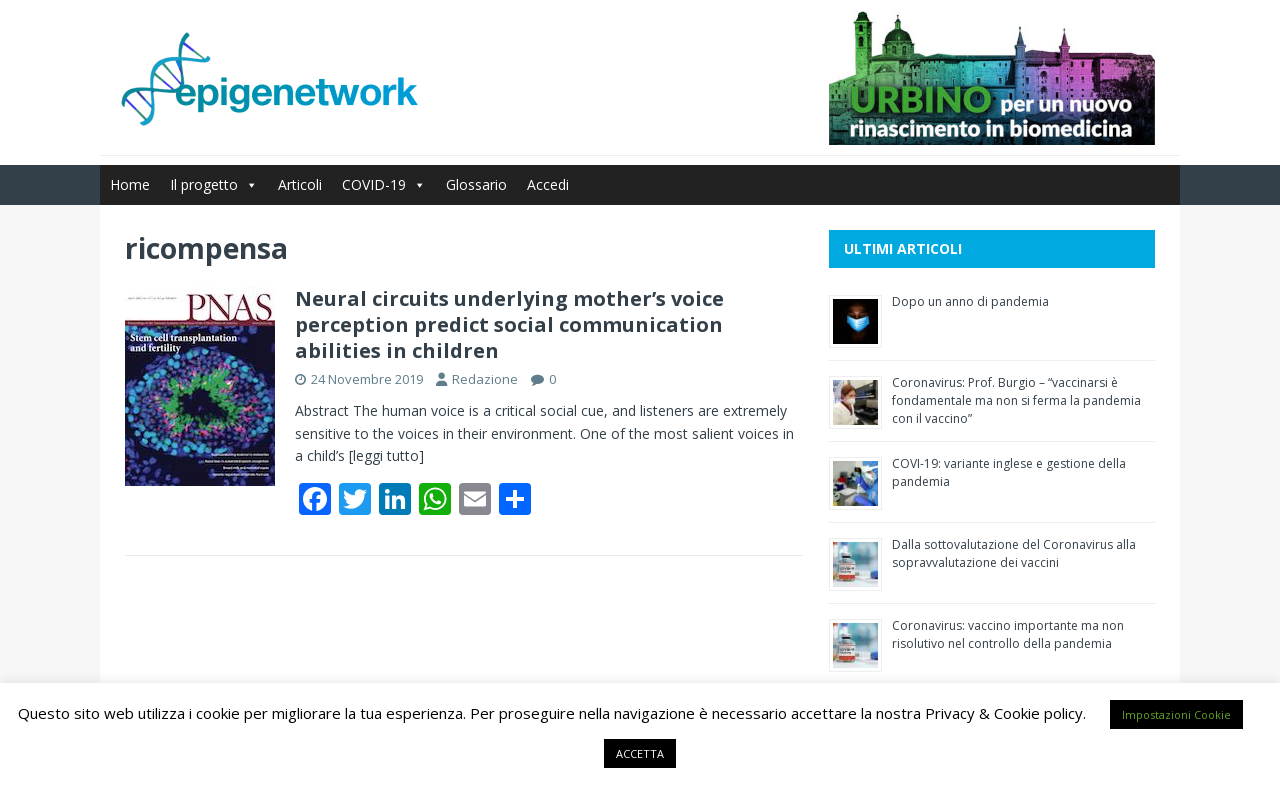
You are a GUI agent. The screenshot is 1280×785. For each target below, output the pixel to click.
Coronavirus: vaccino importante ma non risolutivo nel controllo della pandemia (1008, 634)
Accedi (548, 184)
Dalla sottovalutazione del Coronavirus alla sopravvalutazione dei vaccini (1014, 553)
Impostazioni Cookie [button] (1176, 714)
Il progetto (214, 184)
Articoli (300, 184)
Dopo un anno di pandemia (970, 301)
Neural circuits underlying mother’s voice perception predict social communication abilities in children (509, 324)
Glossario (476, 184)
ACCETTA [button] (640, 753)
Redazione (485, 379)
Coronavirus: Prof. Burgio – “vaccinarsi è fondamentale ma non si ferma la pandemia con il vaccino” (1016, 400)
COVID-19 (384, 184)
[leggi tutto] (386, 455)
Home (130, 184)
